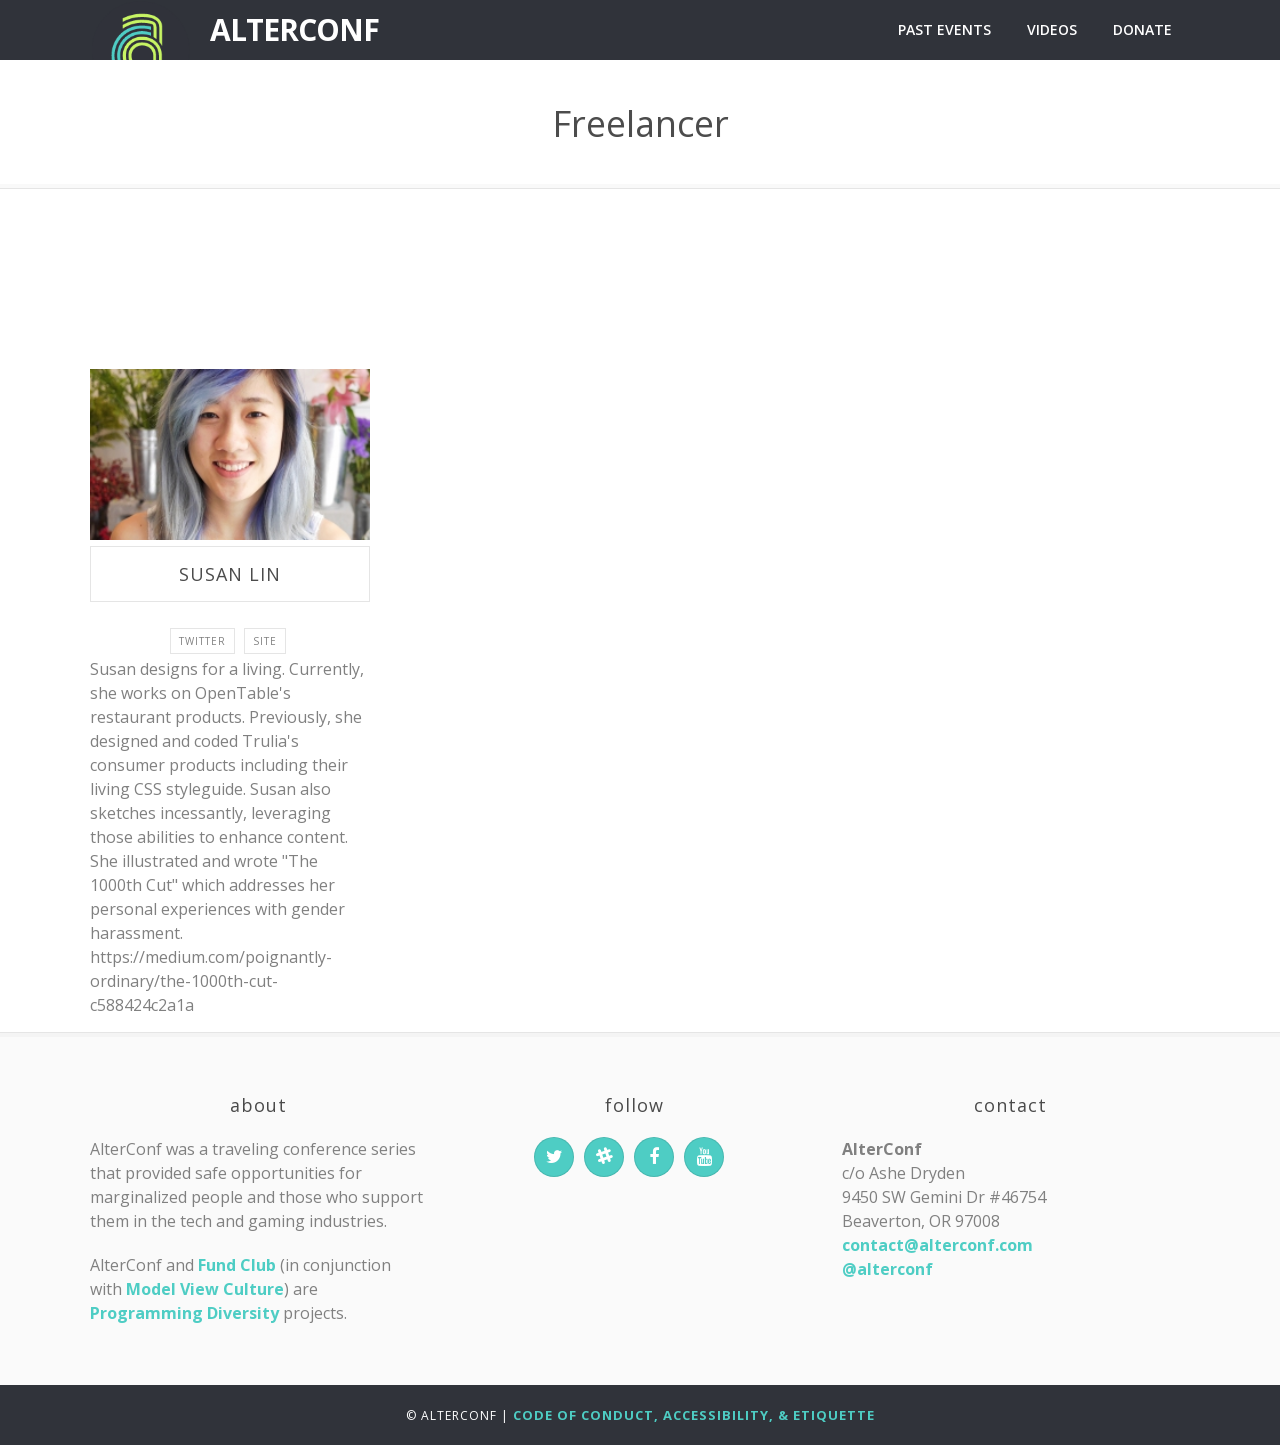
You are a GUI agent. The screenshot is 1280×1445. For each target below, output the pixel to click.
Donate (1142, 29)
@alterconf (887, 1269)
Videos (1052, 29)
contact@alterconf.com (937, 1245)
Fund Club (237, 1265)
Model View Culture (205, 1289)
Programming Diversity (184, 1313)
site (265, 641)
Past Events (944, 29)
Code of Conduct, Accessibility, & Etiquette (694, 1415)
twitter (202, 641)
